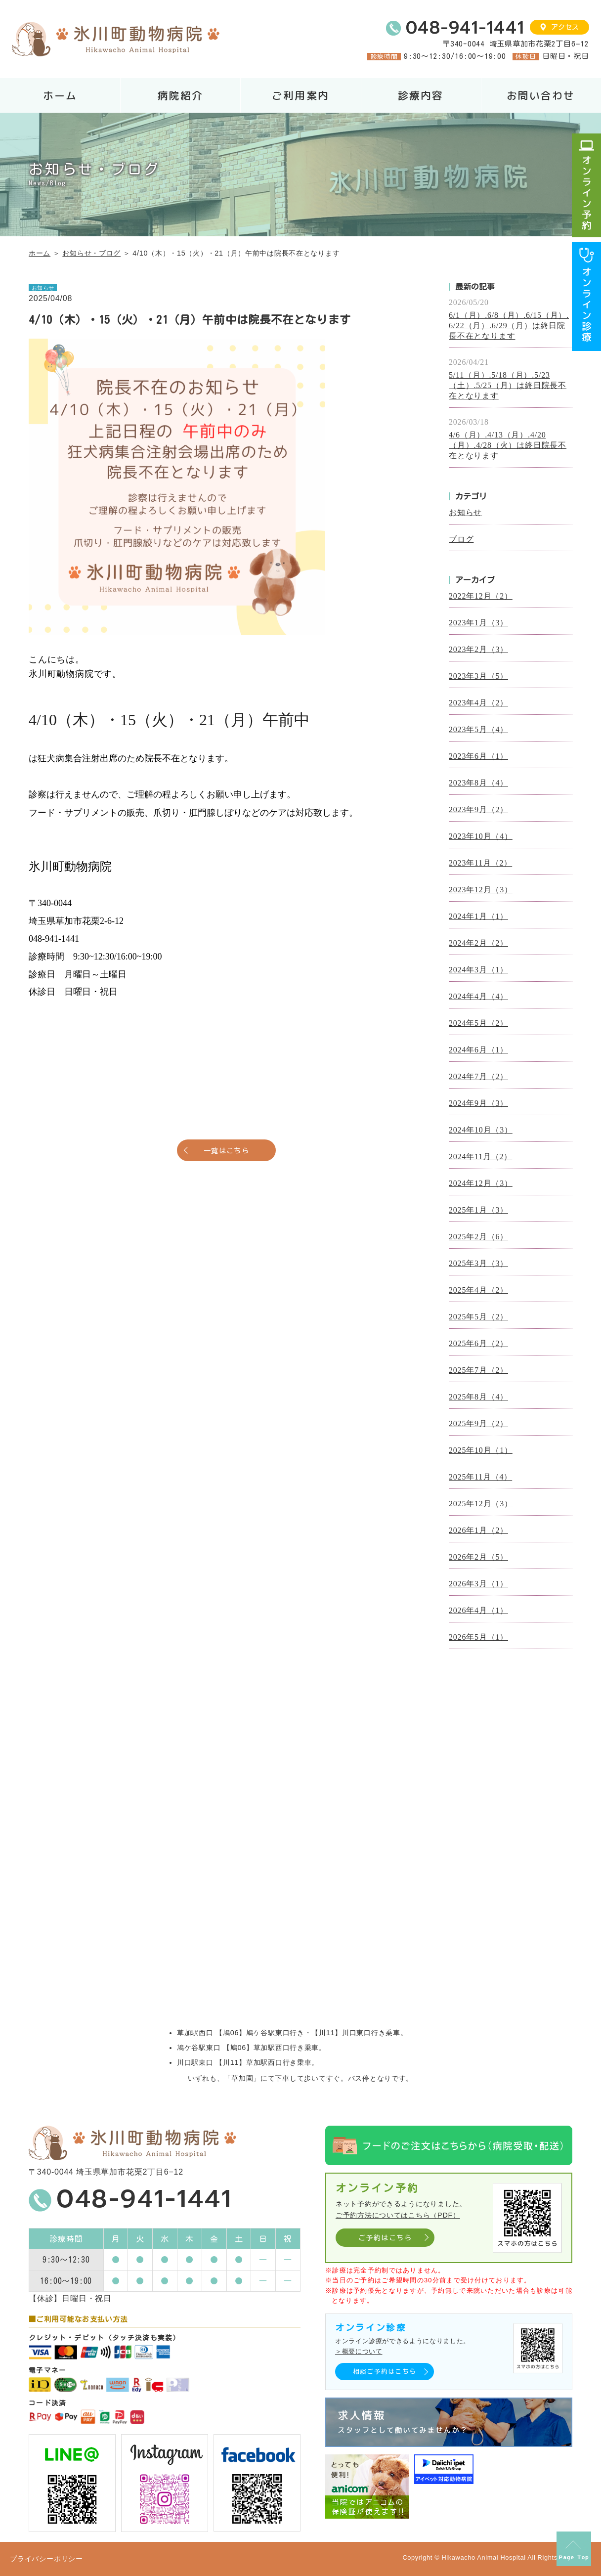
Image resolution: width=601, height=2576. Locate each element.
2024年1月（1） (478, 916)
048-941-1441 (465, 28)
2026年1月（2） (478, 1530)
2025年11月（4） (480, 1477)
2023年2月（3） (478, 649)
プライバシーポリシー (46, 2559)
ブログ (461, 539)
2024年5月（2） (478, 1023)
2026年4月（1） (478, 1610)
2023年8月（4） (478, 783)
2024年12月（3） (481, 1183)
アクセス (565, 27)
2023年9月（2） (478, 809)
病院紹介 (180, 95)
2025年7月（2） (478, 1370)
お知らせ (465, 512)
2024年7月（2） (478, 1076)
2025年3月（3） (478, 1263)
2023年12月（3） (481, 889)
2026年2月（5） (478, 1557)
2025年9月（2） (478, 1423)
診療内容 (420, 95)
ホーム (60, 95)
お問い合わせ (541, 95)
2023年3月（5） (478, 676)
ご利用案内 (300, 95)
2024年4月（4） (478, 996)
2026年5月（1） (478, 1637)
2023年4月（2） (478, 703)
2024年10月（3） (481, 1130)
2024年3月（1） (478, 969)
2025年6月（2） (478, 1343)
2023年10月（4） (481, 836)
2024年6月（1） (478, 1050)
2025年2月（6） (478, 1236)
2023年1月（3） (478, 622)
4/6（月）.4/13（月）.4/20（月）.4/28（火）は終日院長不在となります (507, 445)
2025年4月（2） (478, 1290)
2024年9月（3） (478, 1103)
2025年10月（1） (481, 1450)
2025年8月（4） (478, 1397)
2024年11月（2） (480, 1156)
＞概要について (358, 2351)
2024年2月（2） (478, 943)
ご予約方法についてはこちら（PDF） (398, 2215)
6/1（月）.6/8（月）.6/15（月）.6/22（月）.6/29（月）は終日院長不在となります (509, 325)
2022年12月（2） (481, 596)
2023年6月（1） (478, 756)
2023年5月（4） (478, 729)
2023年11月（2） (480, 863)
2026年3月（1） (478, 1583)
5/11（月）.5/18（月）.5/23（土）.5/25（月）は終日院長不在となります (507, 385)
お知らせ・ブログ (91, 253)
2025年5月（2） (478, 1316)
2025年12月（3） (481, 1503)
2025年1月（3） (478, 1210)
